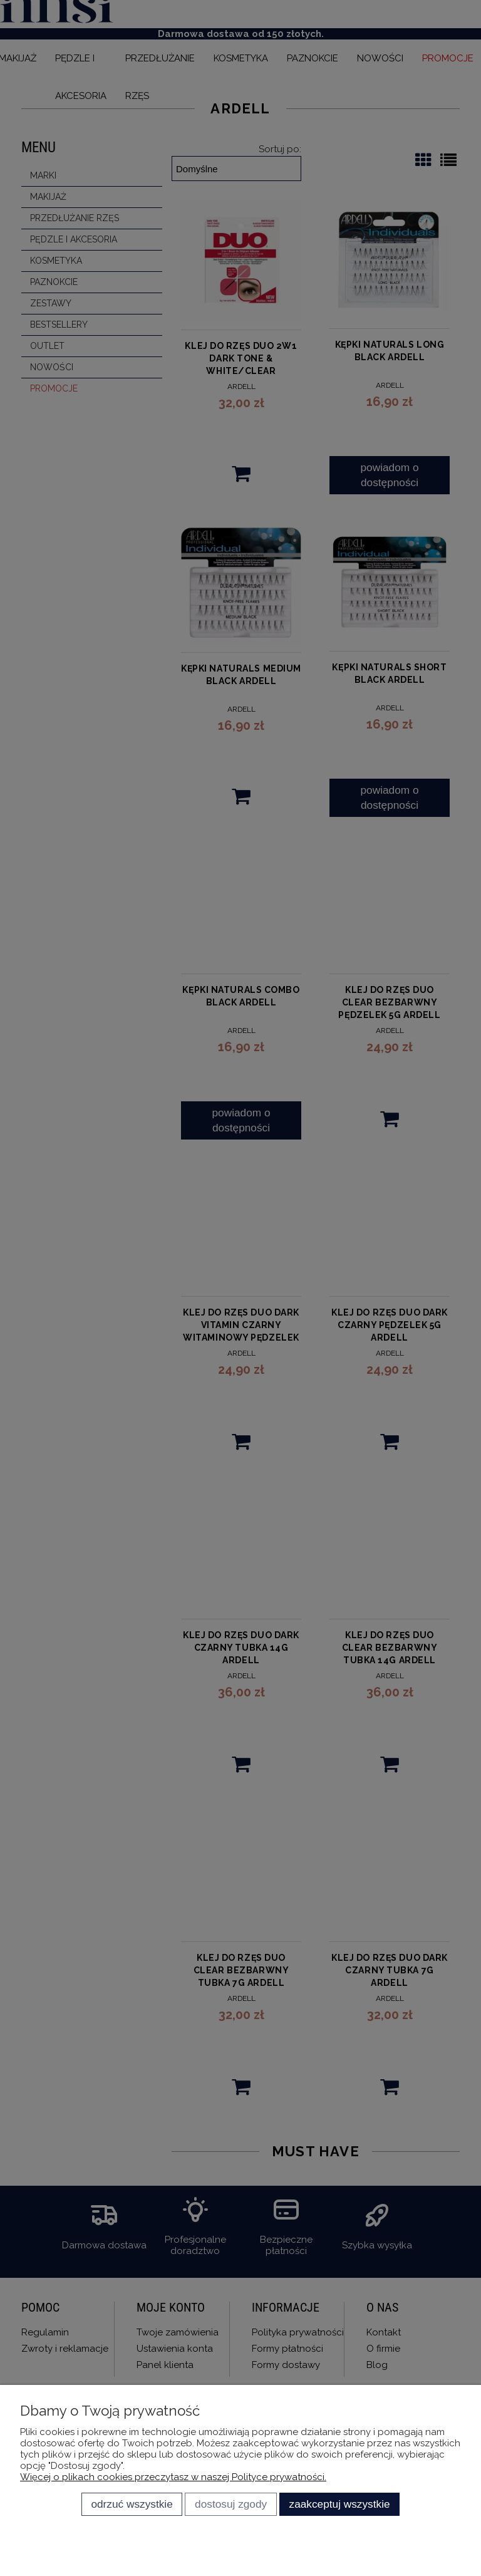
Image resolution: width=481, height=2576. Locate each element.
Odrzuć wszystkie (131, 2504)
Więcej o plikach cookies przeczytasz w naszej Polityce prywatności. (173, 2477)
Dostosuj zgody (231, 2504)
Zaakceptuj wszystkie (339, 2504)
